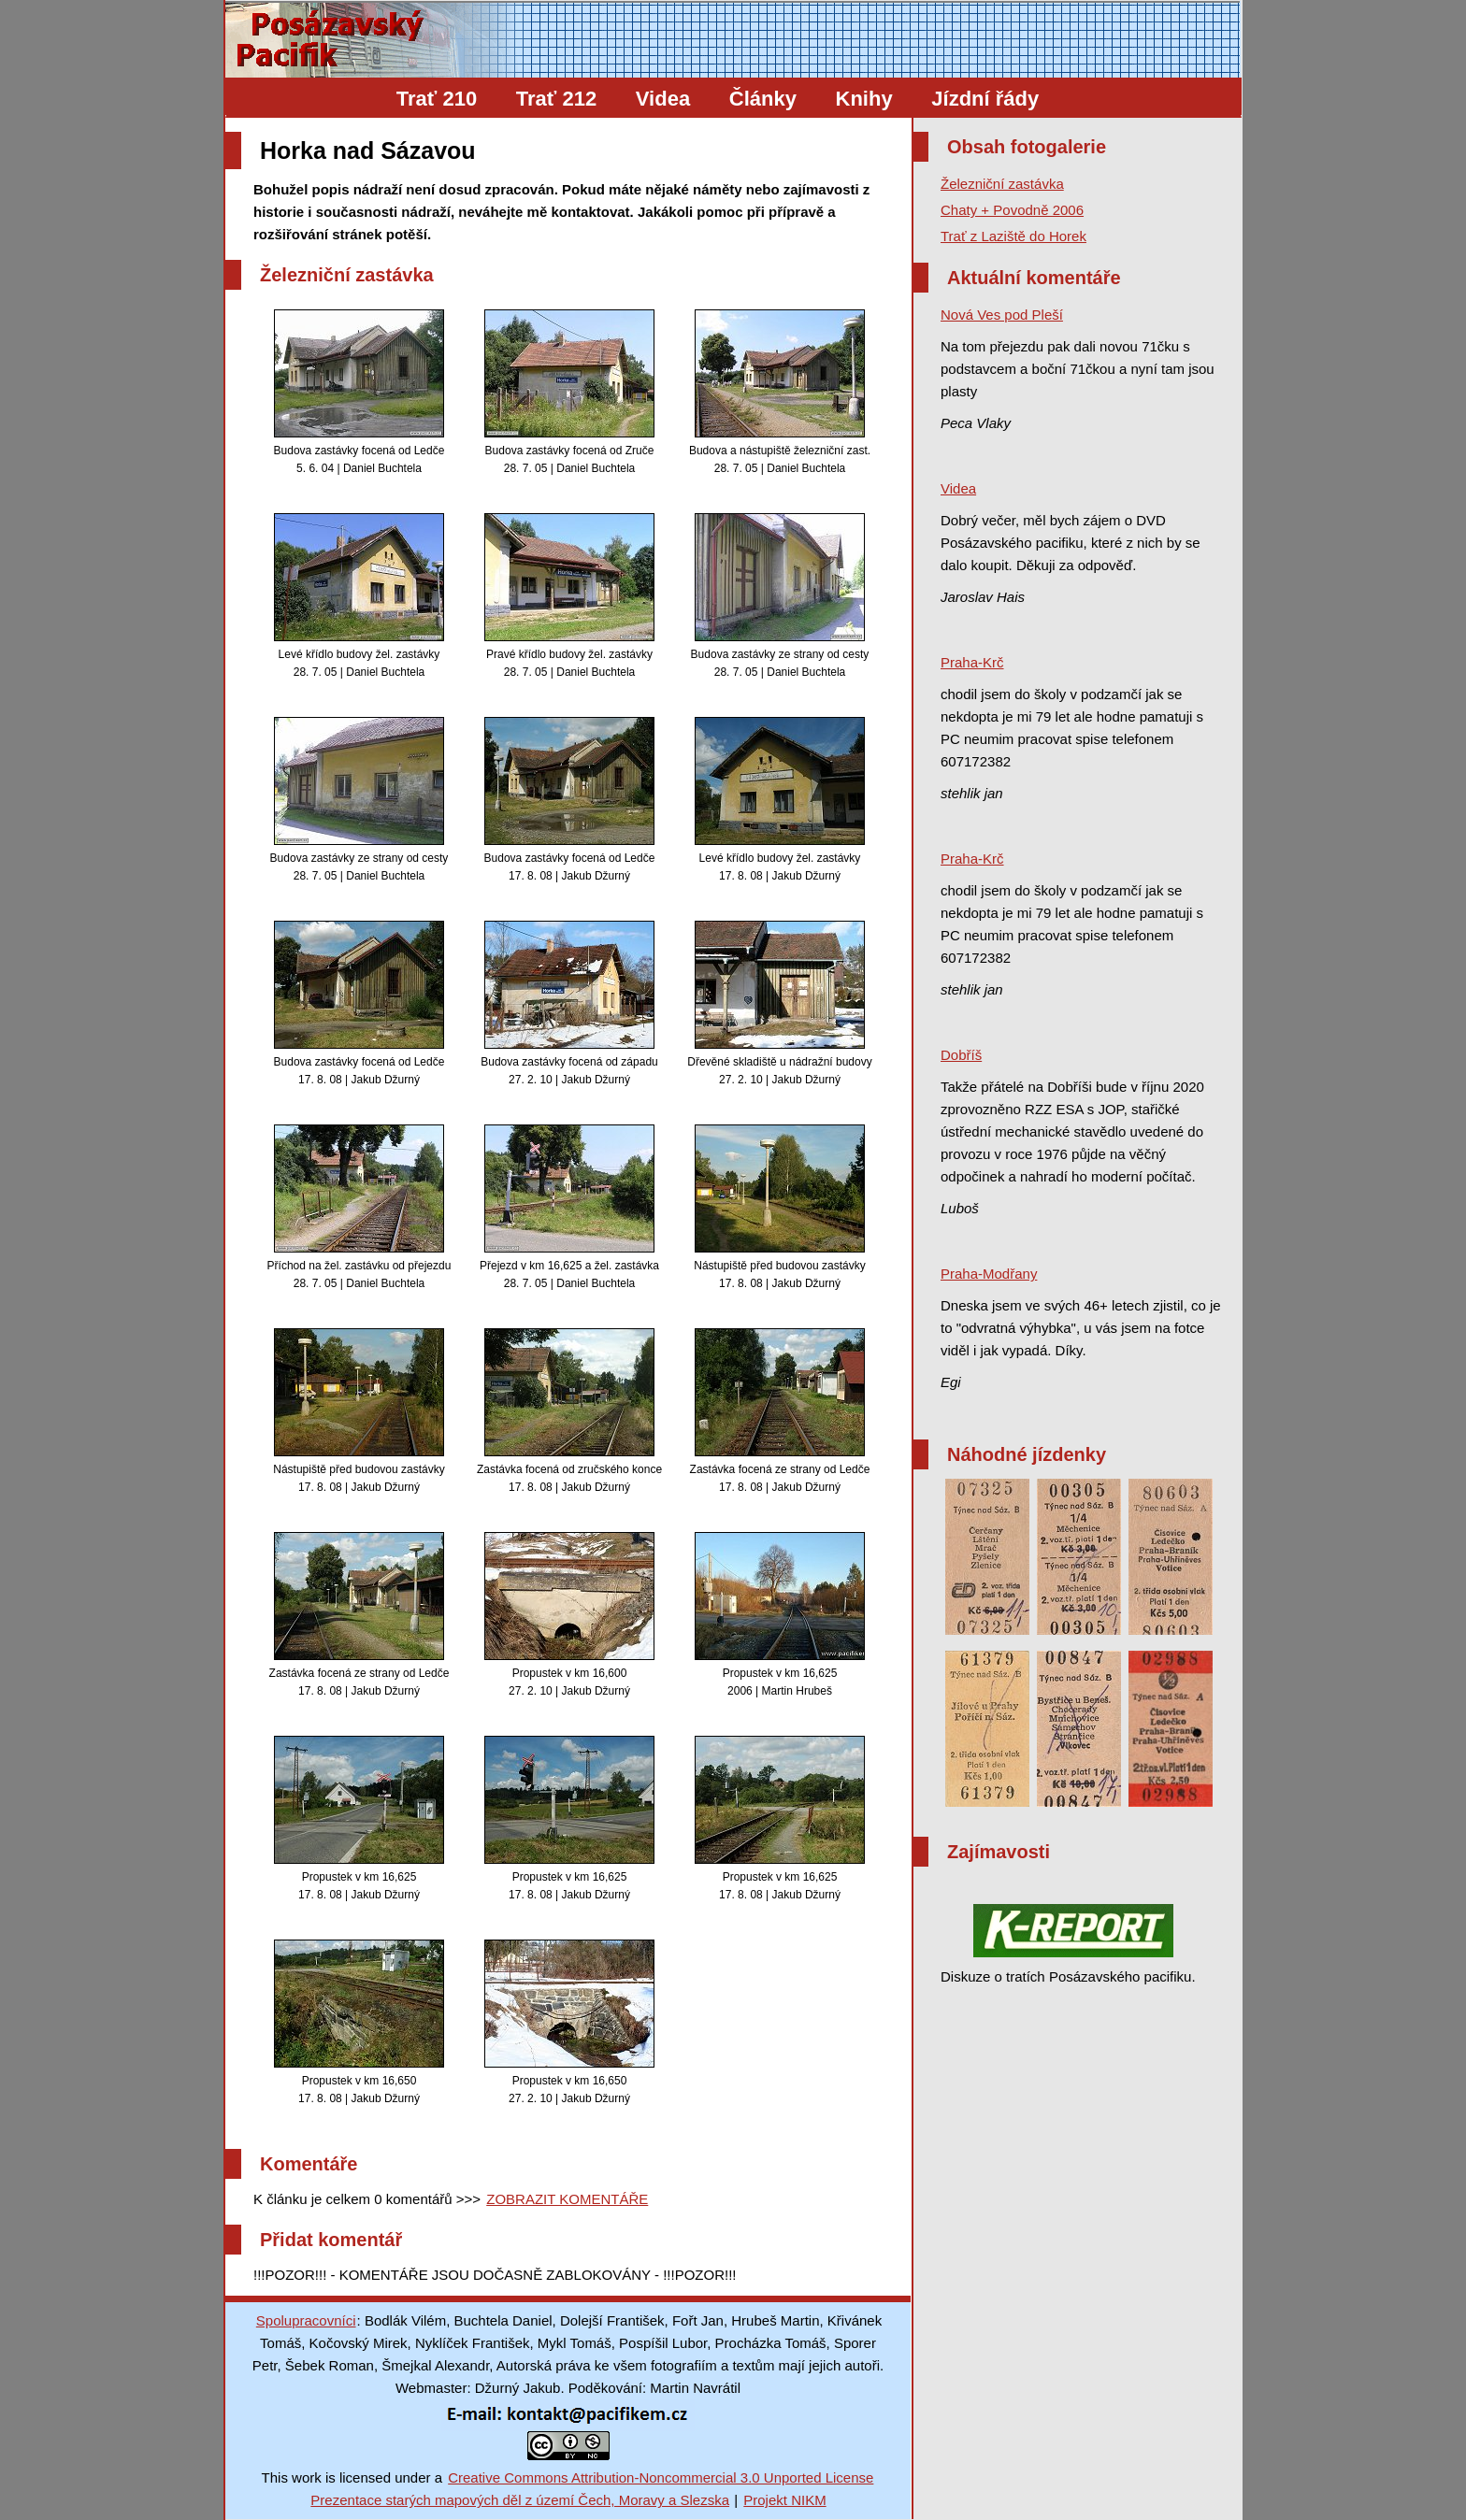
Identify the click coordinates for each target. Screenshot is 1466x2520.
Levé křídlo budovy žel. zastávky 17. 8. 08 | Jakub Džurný (780, 799)
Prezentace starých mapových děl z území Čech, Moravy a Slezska (519, 2500)
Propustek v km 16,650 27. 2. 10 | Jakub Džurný (569, 2022)
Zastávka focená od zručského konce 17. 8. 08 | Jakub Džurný (569, 1411)
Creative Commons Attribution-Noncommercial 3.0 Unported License (660, 2477)
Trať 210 (436, 98)
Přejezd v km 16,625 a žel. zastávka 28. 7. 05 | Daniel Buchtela (569, 1207)
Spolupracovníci (306, 2320)
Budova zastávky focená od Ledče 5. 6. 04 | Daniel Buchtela (359, 392)
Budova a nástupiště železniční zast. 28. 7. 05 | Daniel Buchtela (779, 392)
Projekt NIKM (784, 2500)
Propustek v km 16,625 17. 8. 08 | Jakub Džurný (359, 1818)
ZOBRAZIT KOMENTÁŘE (567, 2199)
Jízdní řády (985, 98)
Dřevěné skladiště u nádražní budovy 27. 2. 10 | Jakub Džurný (779, 1003)
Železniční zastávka (1002, 184)
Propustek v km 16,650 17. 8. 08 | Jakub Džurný (359, 2022)
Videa (663, 98)
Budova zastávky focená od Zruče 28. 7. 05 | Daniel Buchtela (569, 392)
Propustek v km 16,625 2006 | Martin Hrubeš (780, 1614)
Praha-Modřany (989, 1273)
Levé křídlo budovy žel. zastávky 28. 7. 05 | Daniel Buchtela (359, 596)
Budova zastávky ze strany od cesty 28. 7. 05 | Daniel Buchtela (780, 596)
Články (763, 98)
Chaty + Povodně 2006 (1012, 210)
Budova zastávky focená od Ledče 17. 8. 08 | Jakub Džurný (569, 799)
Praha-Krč (972, 662)
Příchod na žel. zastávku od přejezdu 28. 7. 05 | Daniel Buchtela (359, 1207)
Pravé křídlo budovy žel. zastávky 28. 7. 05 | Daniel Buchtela (569, 596)
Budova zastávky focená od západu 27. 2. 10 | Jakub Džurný (569, 1003)
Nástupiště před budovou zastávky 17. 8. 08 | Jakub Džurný (779, 1207)
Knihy (864, 98)
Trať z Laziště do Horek (1013, 236)
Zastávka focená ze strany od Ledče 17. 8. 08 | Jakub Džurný (780, 1411)
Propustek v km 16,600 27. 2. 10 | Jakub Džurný (569, 1614)
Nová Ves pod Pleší (1002, 314)
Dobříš (961, 1055)
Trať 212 (556, 98)
